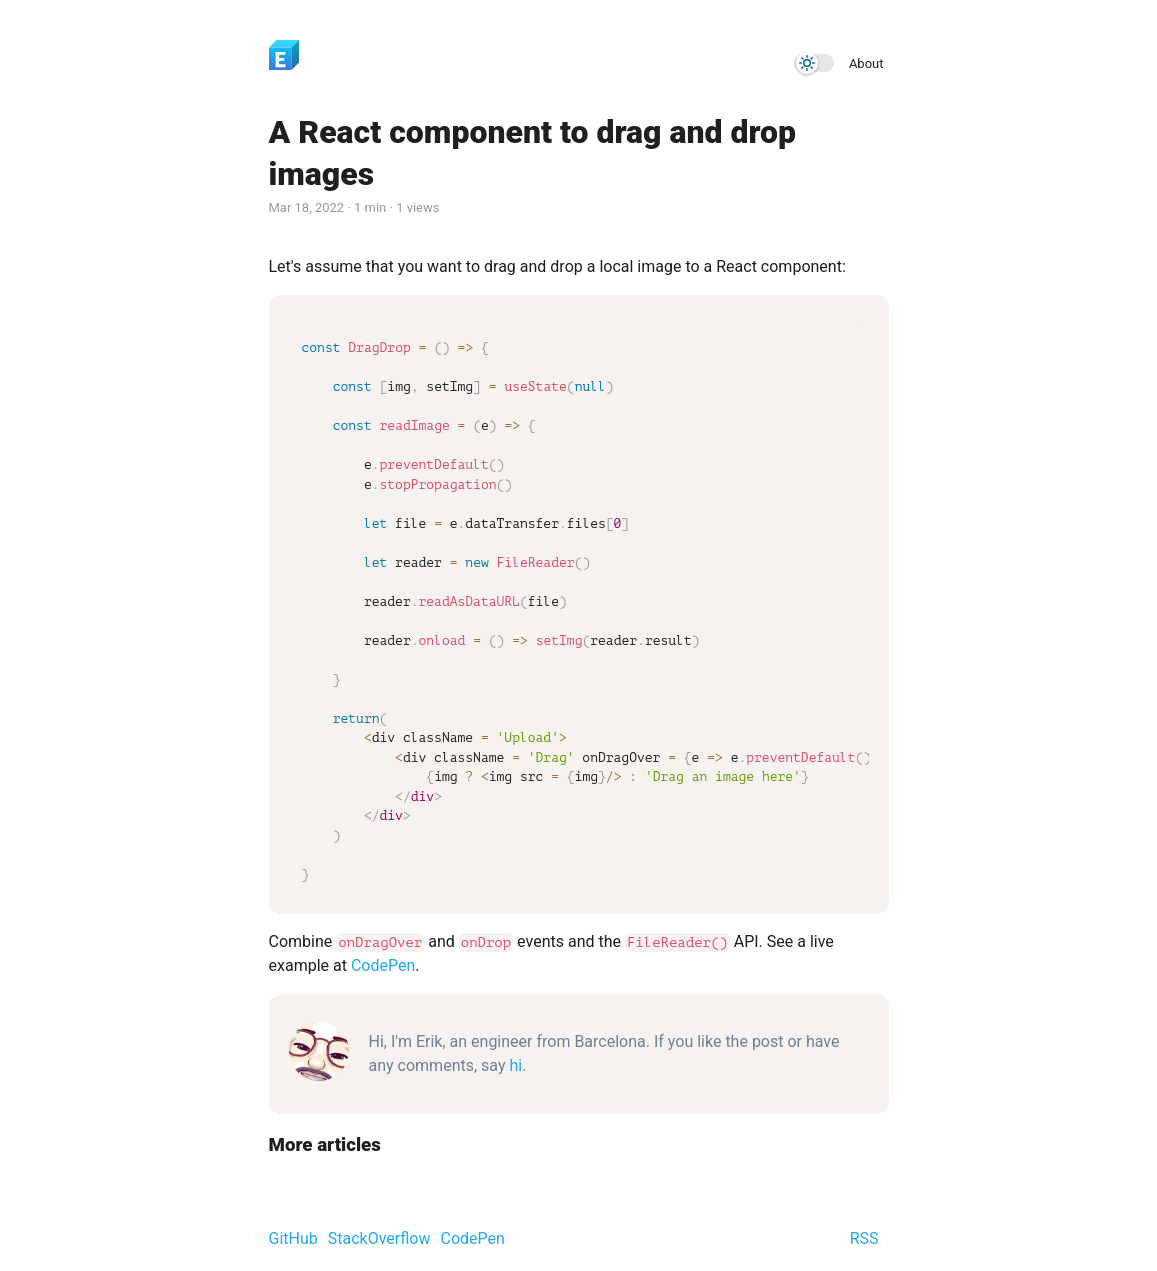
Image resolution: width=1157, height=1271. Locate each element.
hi (515, 1065)
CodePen (383, 965)
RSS (864, 1238)
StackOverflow (379, 1238)
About (866, 63)
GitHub (293, 1238)
